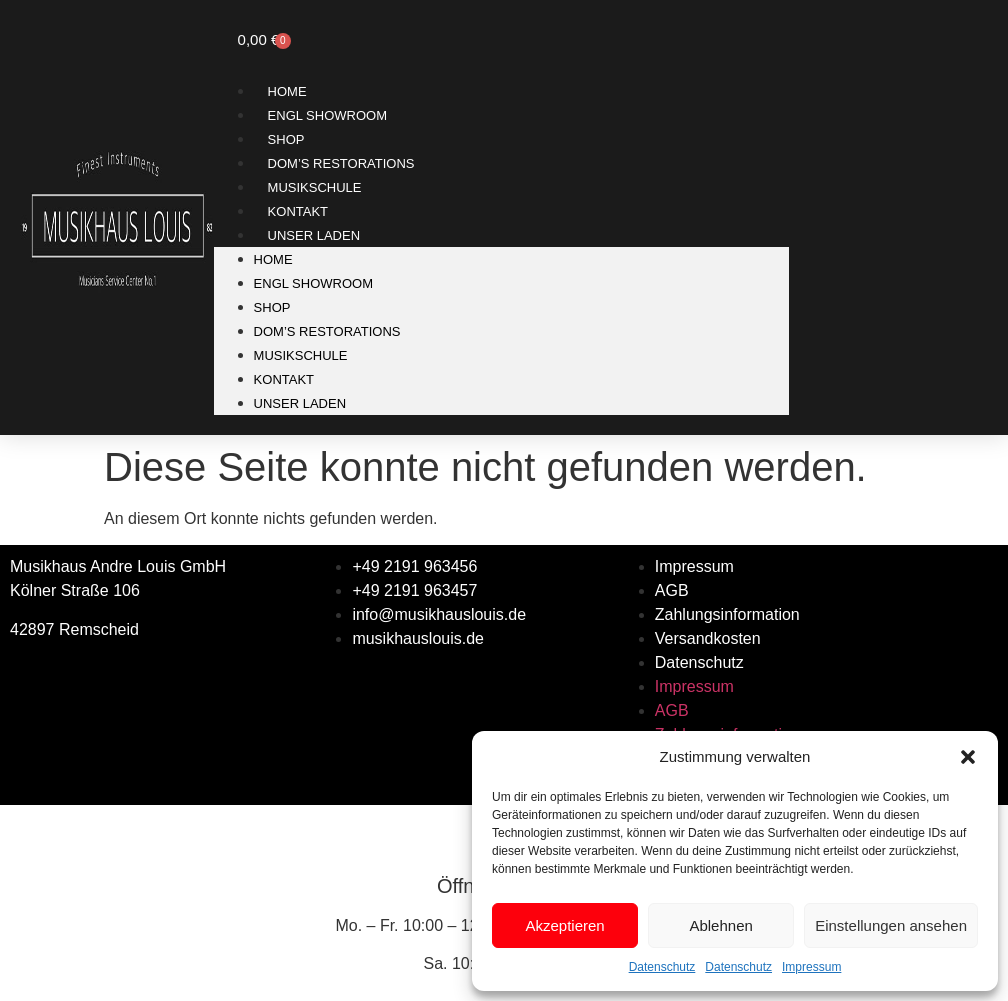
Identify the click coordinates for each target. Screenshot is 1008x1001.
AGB (672, 590)
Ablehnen (720, 925)
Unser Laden (314, 235)
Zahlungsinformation (727, 614)
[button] (968, 757)
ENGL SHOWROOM (327, 115)
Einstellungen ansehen (891, 925)
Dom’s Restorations (341, 163)
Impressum (811, 967)
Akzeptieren (564, 925)
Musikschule (315, 187)
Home (287, 91)
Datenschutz (662, 967)
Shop (286, 139)
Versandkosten (708, 638)
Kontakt (298, 211)
